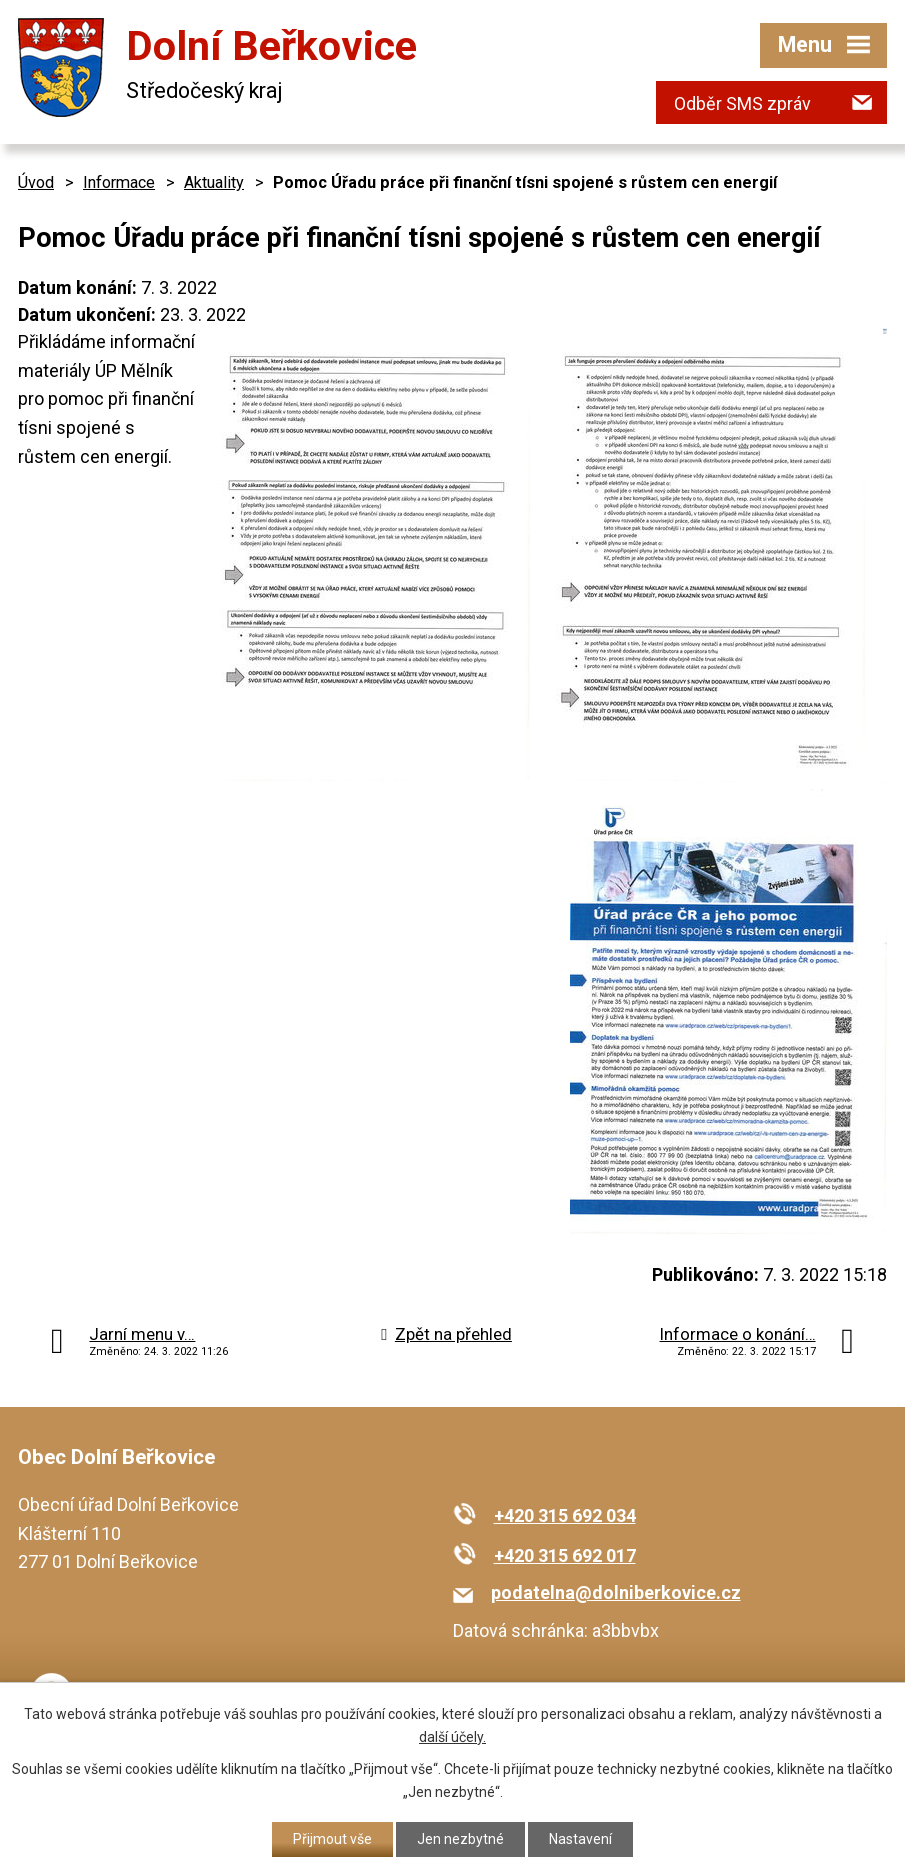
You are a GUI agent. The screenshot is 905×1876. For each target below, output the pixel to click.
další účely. (452, 1737)
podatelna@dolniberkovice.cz (616, 1592)
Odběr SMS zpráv (742, 103)
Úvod (36, 182)
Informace (119, 182)
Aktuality (214, 182)
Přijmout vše (332, 1839)
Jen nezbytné (460, 1839)
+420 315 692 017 (565, 1555)
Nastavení (580, 1839)
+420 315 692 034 (565, 1515)
